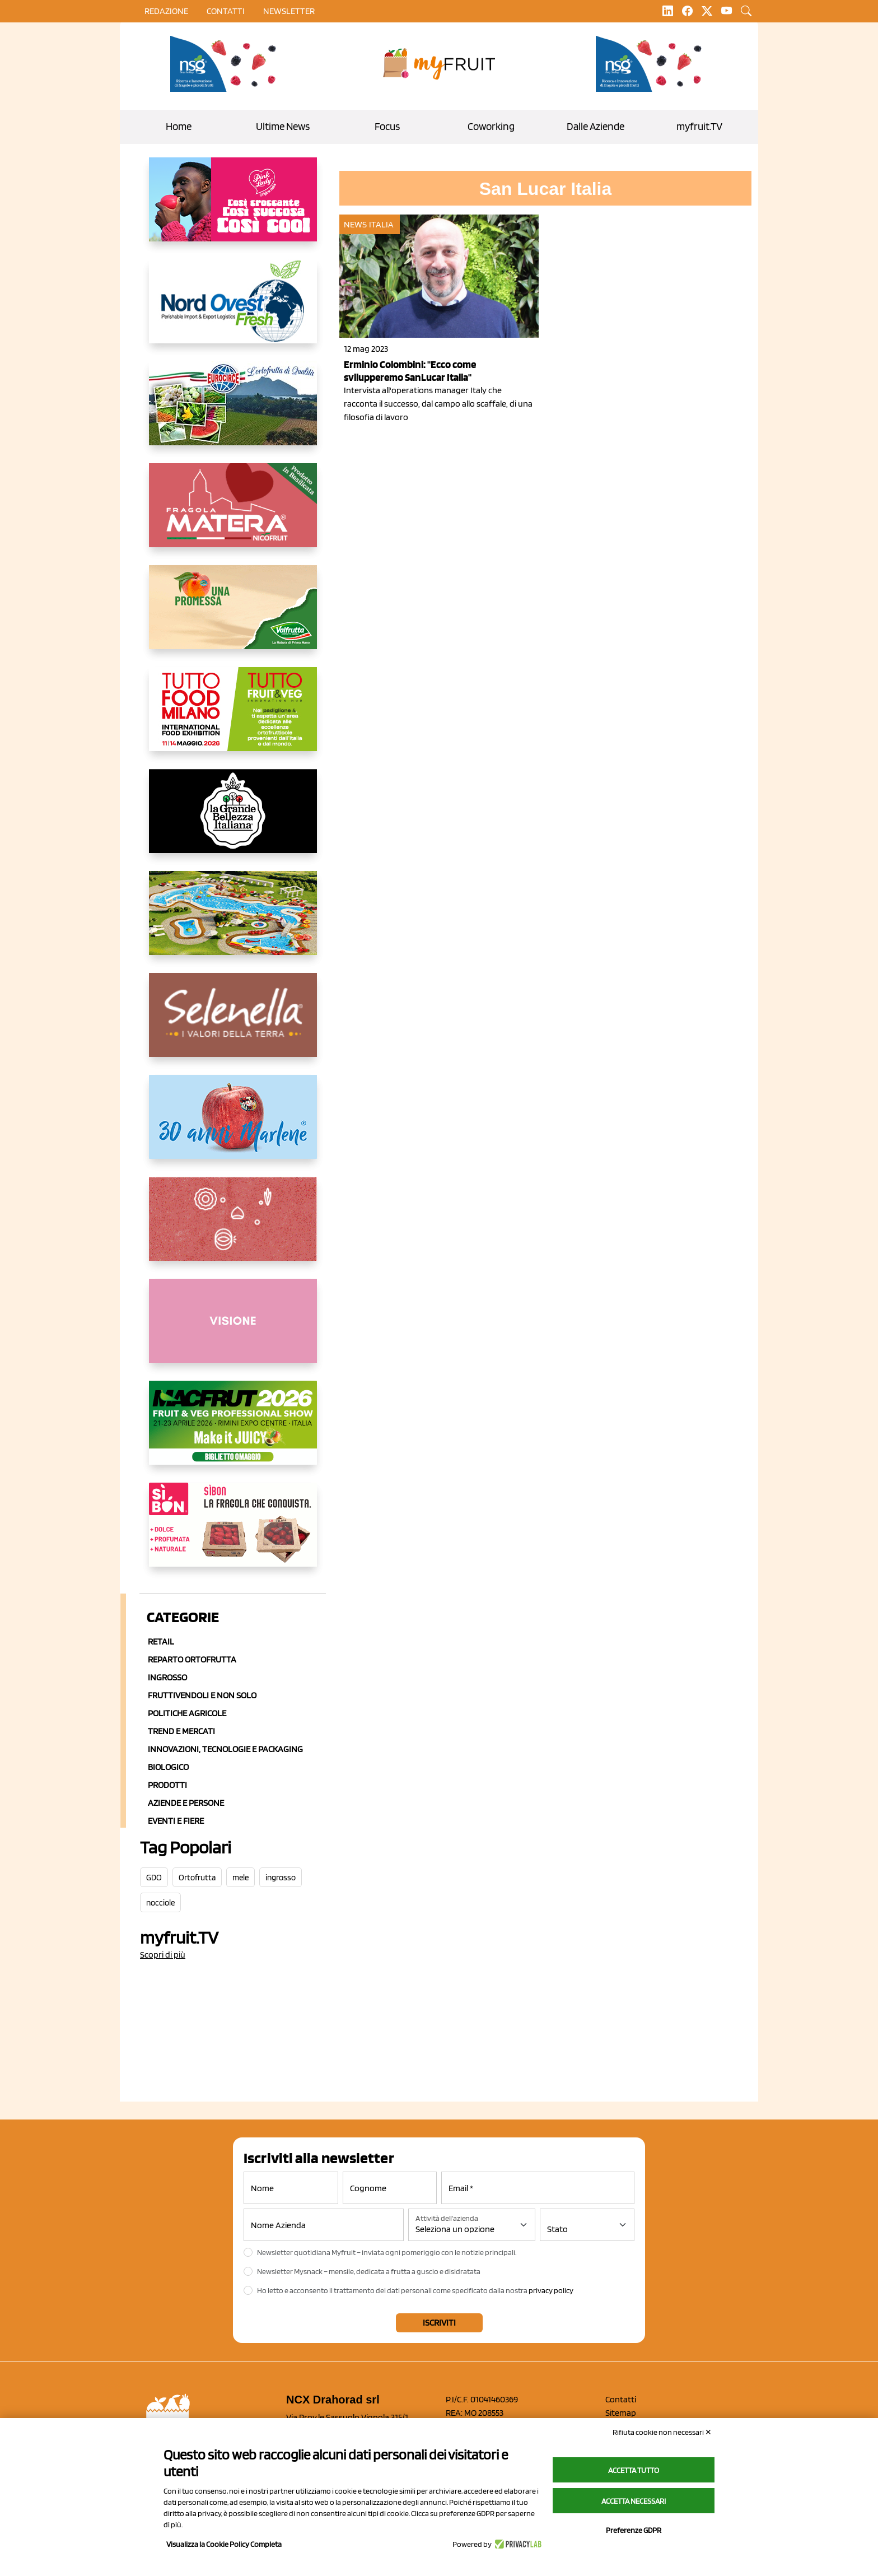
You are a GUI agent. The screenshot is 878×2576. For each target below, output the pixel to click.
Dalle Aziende (595, 126)
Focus (387, 126)
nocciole (160, 1903)
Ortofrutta (197, 1877)
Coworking (491, 126)
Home (179, 126)
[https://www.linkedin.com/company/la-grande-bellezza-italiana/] (233, 820)
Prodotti (167, 1785)
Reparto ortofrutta (192, 1659)
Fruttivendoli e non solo (202, 1695)
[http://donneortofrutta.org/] (233, 1330)
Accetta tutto (633, 2470)
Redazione (166, 11)
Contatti (620, 2399)
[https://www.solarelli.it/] (233, 922)
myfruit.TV (699, 126)
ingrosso (280, 1877)
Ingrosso (167, 1677)
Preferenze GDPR (633, 2530)
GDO (154, 1877)
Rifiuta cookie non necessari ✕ (662, 2432)
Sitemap (620, 2412)
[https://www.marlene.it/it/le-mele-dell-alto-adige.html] (233, 1126)
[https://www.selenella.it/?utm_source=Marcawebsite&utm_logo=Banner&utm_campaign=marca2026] (233, 1024)
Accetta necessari (633, 2500)
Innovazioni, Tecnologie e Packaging (225, 1749)
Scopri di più (162, 1954)
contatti (226, 11)
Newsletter (289, 11)
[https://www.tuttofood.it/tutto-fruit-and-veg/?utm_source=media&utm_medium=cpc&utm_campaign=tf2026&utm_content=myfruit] (233, 718)
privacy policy (551, 2290)
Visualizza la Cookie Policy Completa (224, 2544)
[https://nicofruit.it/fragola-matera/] (233, 514)
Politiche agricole (187, 1713)
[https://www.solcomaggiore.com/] (233, 1228)
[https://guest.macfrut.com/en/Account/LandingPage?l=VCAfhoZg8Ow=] (233, 1432)
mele (240, 1877)
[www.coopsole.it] (233, 1534)
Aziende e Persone (186, 1802)
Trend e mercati (181, 1731)
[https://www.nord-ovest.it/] (233, 310)
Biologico (168, 1767)
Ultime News (283, 126)
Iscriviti (439, 2322)
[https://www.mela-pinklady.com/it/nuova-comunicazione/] (233, 208)
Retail (161, 1641)
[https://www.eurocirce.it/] (233, 412)
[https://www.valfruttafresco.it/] (233, 616)
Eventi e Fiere (176, 1820)
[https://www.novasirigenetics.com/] (226, 64)
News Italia (369, 224)
